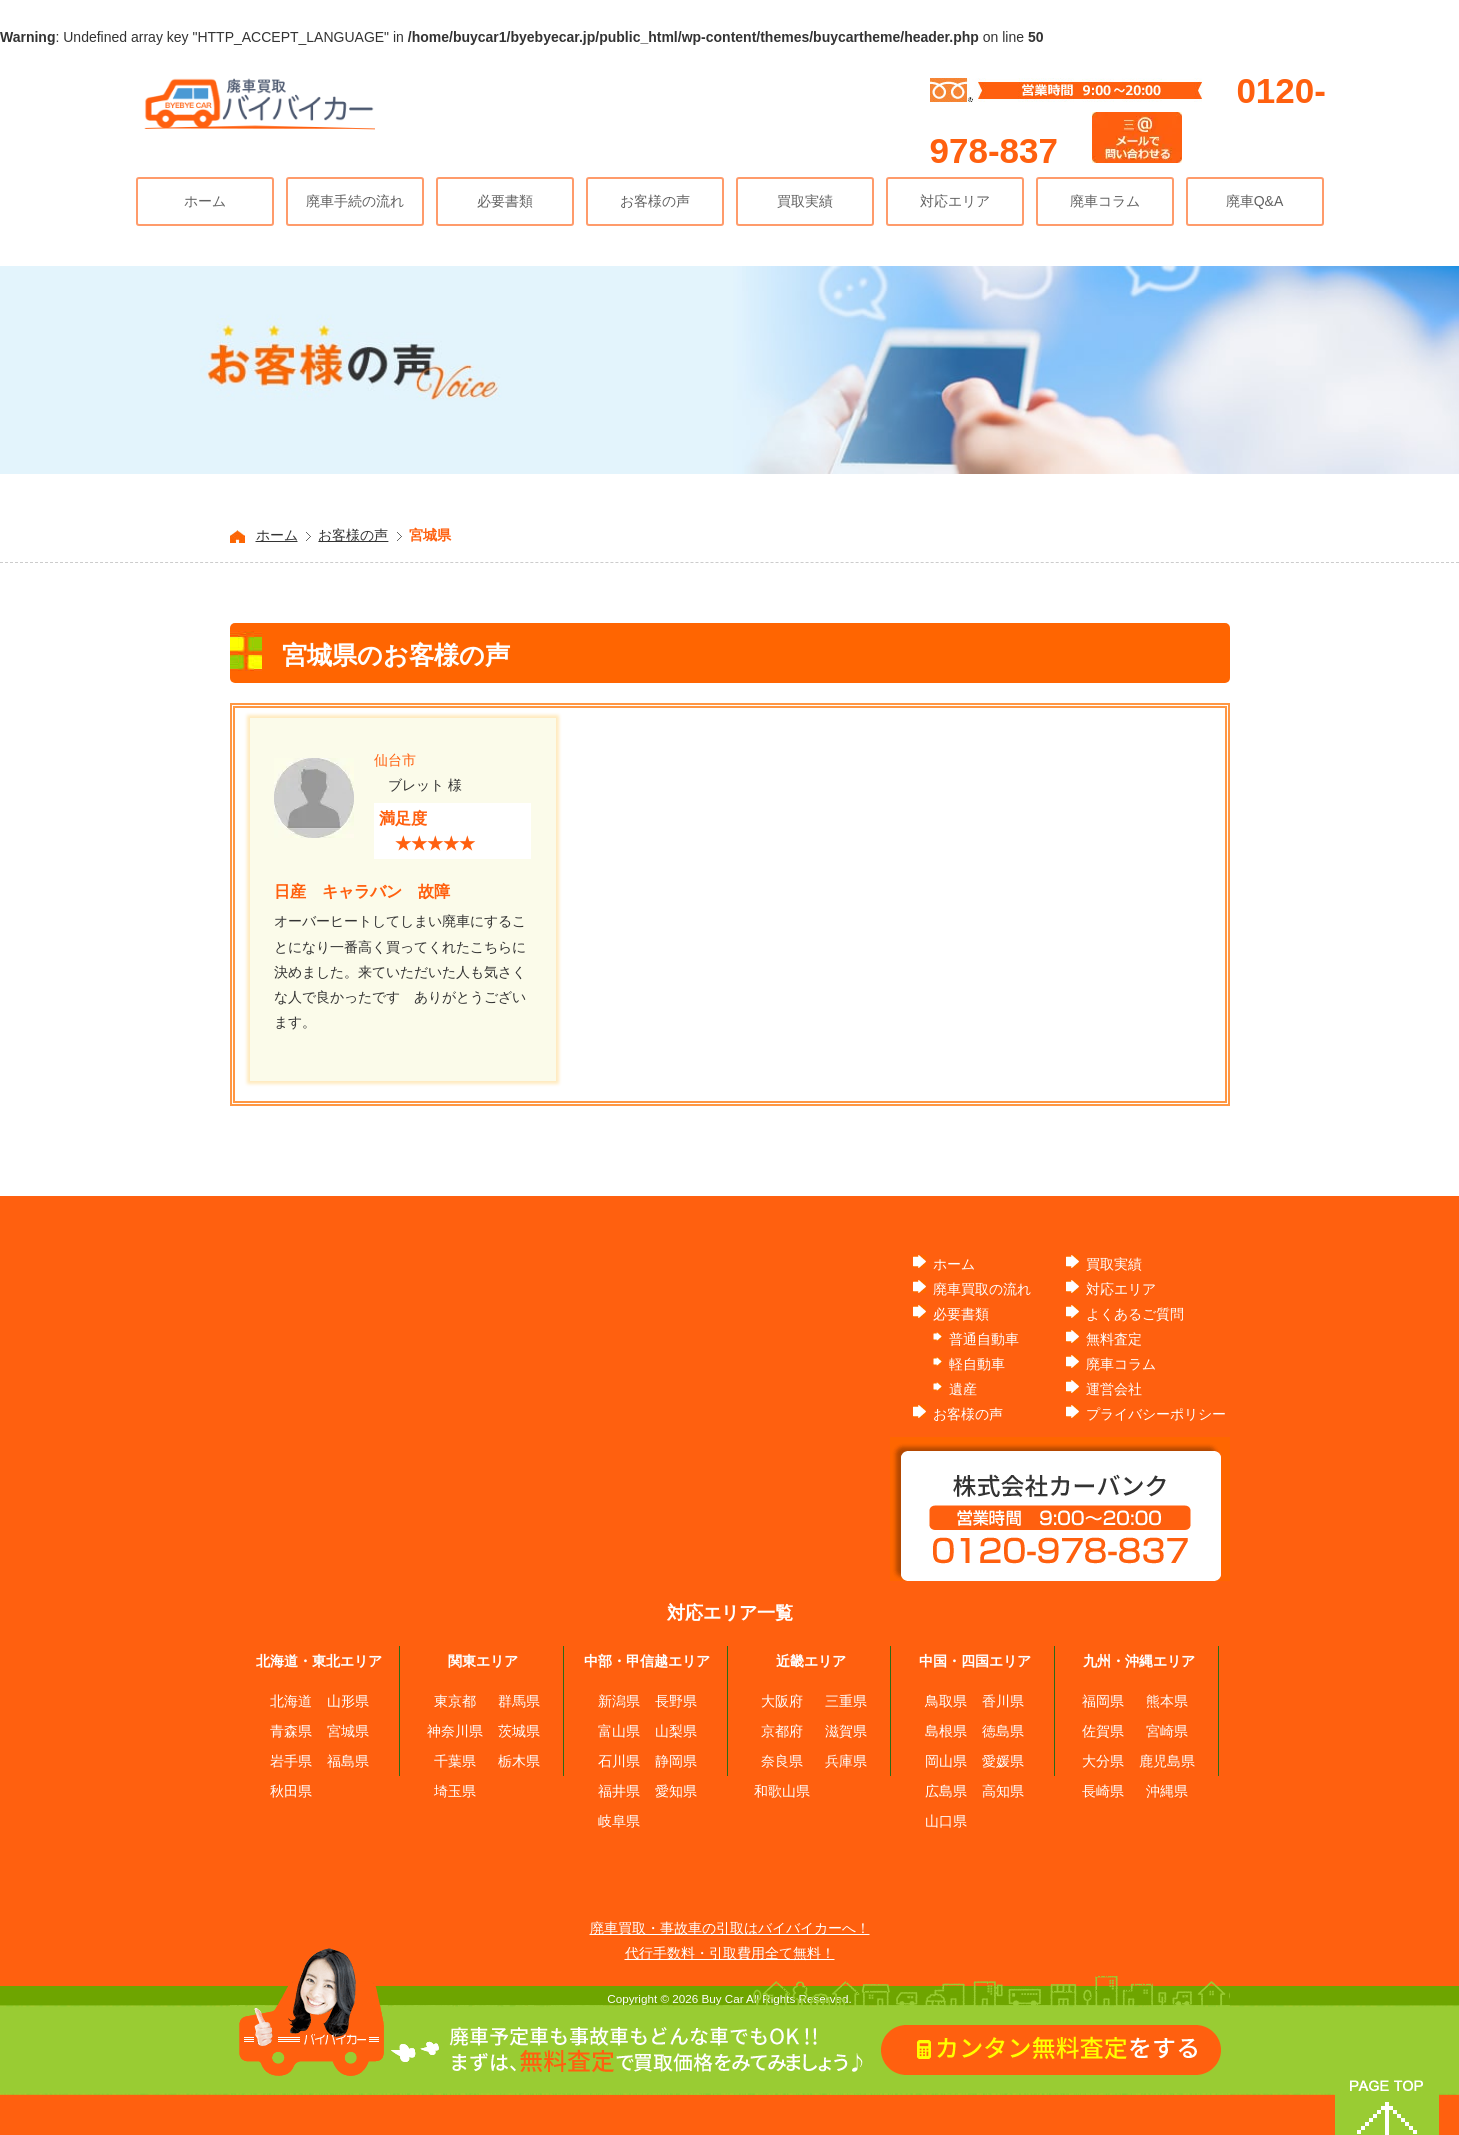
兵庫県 (846, 1761)
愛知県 (676, 1791)
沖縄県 (1167, 1791)
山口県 (946, 1821)
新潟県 (619, 1701)
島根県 (946, 1731)
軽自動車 (977, 1364)
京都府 (782, 1731)
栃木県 (519, 1761)
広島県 (946, 1791)
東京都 (455, 1701)
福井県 (619, 1791)
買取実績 (805, 201)
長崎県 (1103, 1791)
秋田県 (291, 1791)
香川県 (1003, 1701)
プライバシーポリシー (1156, 1414)
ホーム (205, 201)
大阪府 (782, 1701)
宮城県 (348, 1731)
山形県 (348, 1701)
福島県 (348, 1761)
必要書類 (505, 201)
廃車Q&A (1255, 201)
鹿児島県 (1167, 1761)
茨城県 (519, 1731)
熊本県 (1167, 1701)
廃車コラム (1105, 201)
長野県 (676, 1701)
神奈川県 (455, 1731)
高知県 (1003, 1791)
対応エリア (955, 201)
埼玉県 (455, 1791)
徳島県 (1003, 1731)
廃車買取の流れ (982, 1289)
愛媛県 (1003, 1761)
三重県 (846, 1701)
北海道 (291, 1701)
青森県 (291, 1731)
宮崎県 (1167, 1731)
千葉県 (455, 1761)
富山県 (619, 1731)
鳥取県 (946, 1701)
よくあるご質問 (1135, 1314)
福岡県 (1103, 1701)
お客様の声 (655, 201)
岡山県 (946, 1761)
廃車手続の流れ (355, 201)
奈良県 (782, 1761)
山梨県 (676, 1731)
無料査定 (1114, 1339)
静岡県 (676, 1761)
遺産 (963, 1389)
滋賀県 (846, 1731)
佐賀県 (1103, 1731)
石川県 (619, 1761)
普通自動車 (984, 1339)
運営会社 (1114, 1389)
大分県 (1103, 1761)
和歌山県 (782, 1791)
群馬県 (519, 1701)
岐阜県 (619, 1821)
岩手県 (291, 1761)
